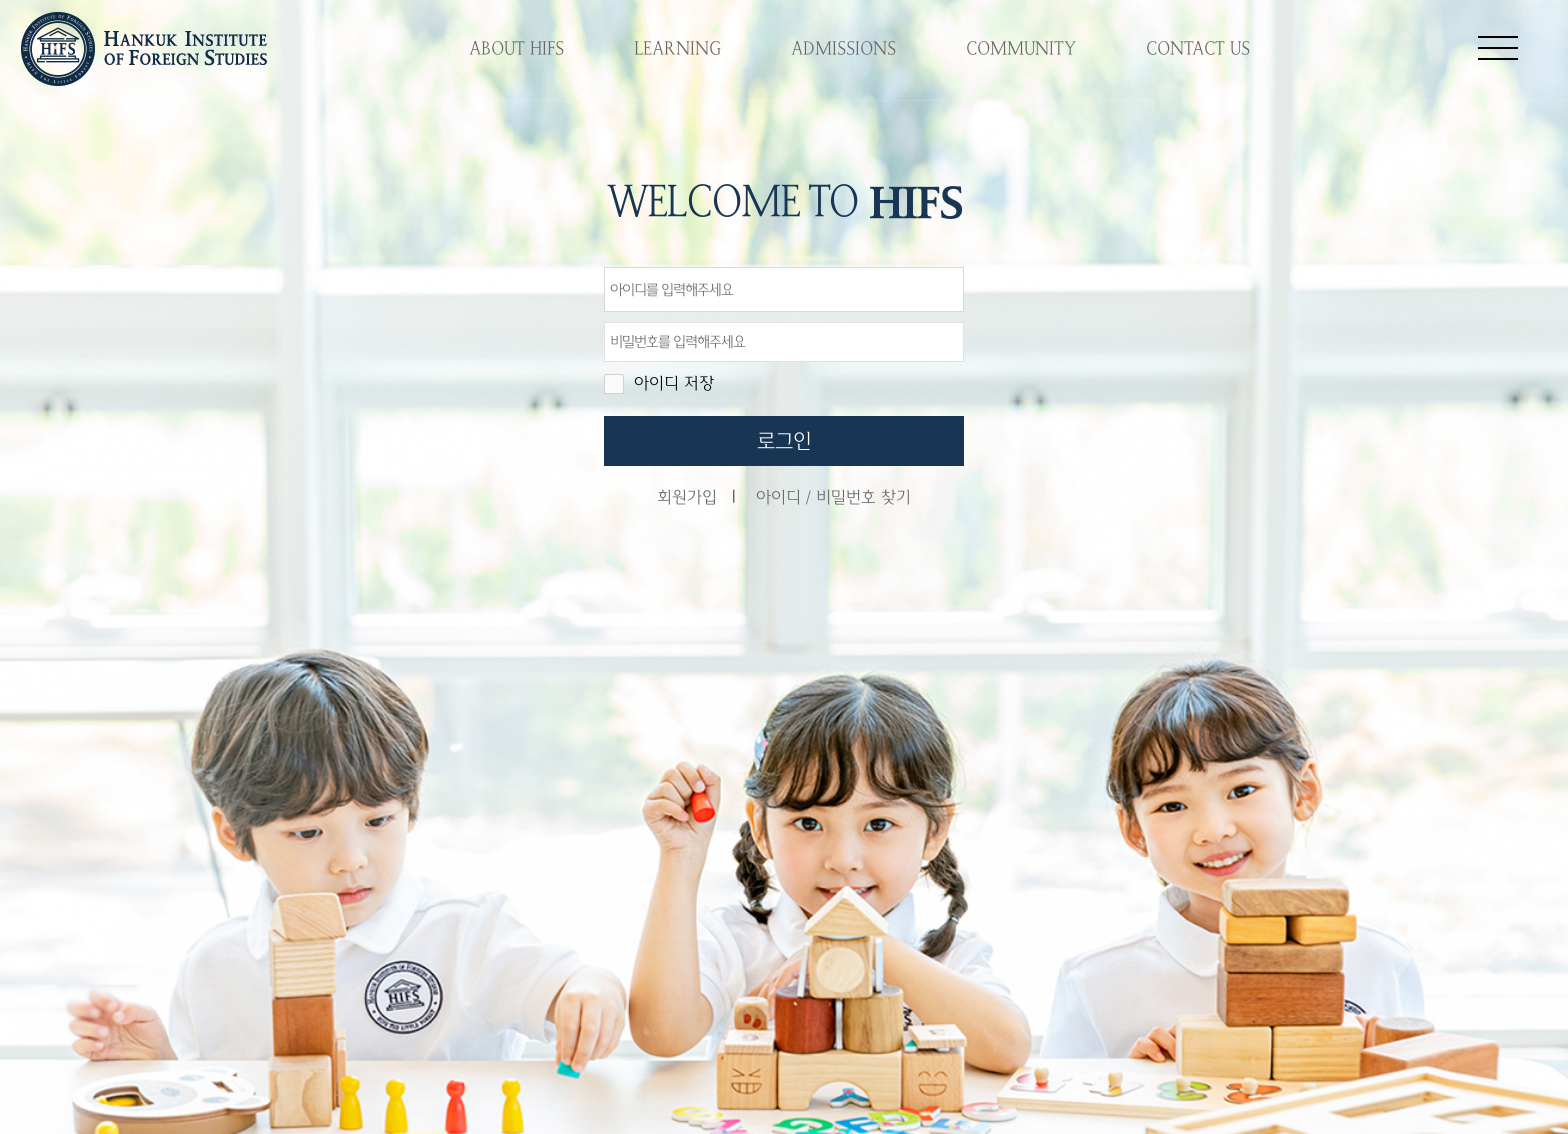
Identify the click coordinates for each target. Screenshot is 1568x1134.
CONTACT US (1198, 48)
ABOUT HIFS (516, 48)
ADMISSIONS (843, 48)
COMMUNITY (1021, 48)
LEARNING (677, 48)
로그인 (784, 441)
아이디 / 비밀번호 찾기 (833, 497)
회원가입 (687, 497)
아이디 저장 (674, 383)
